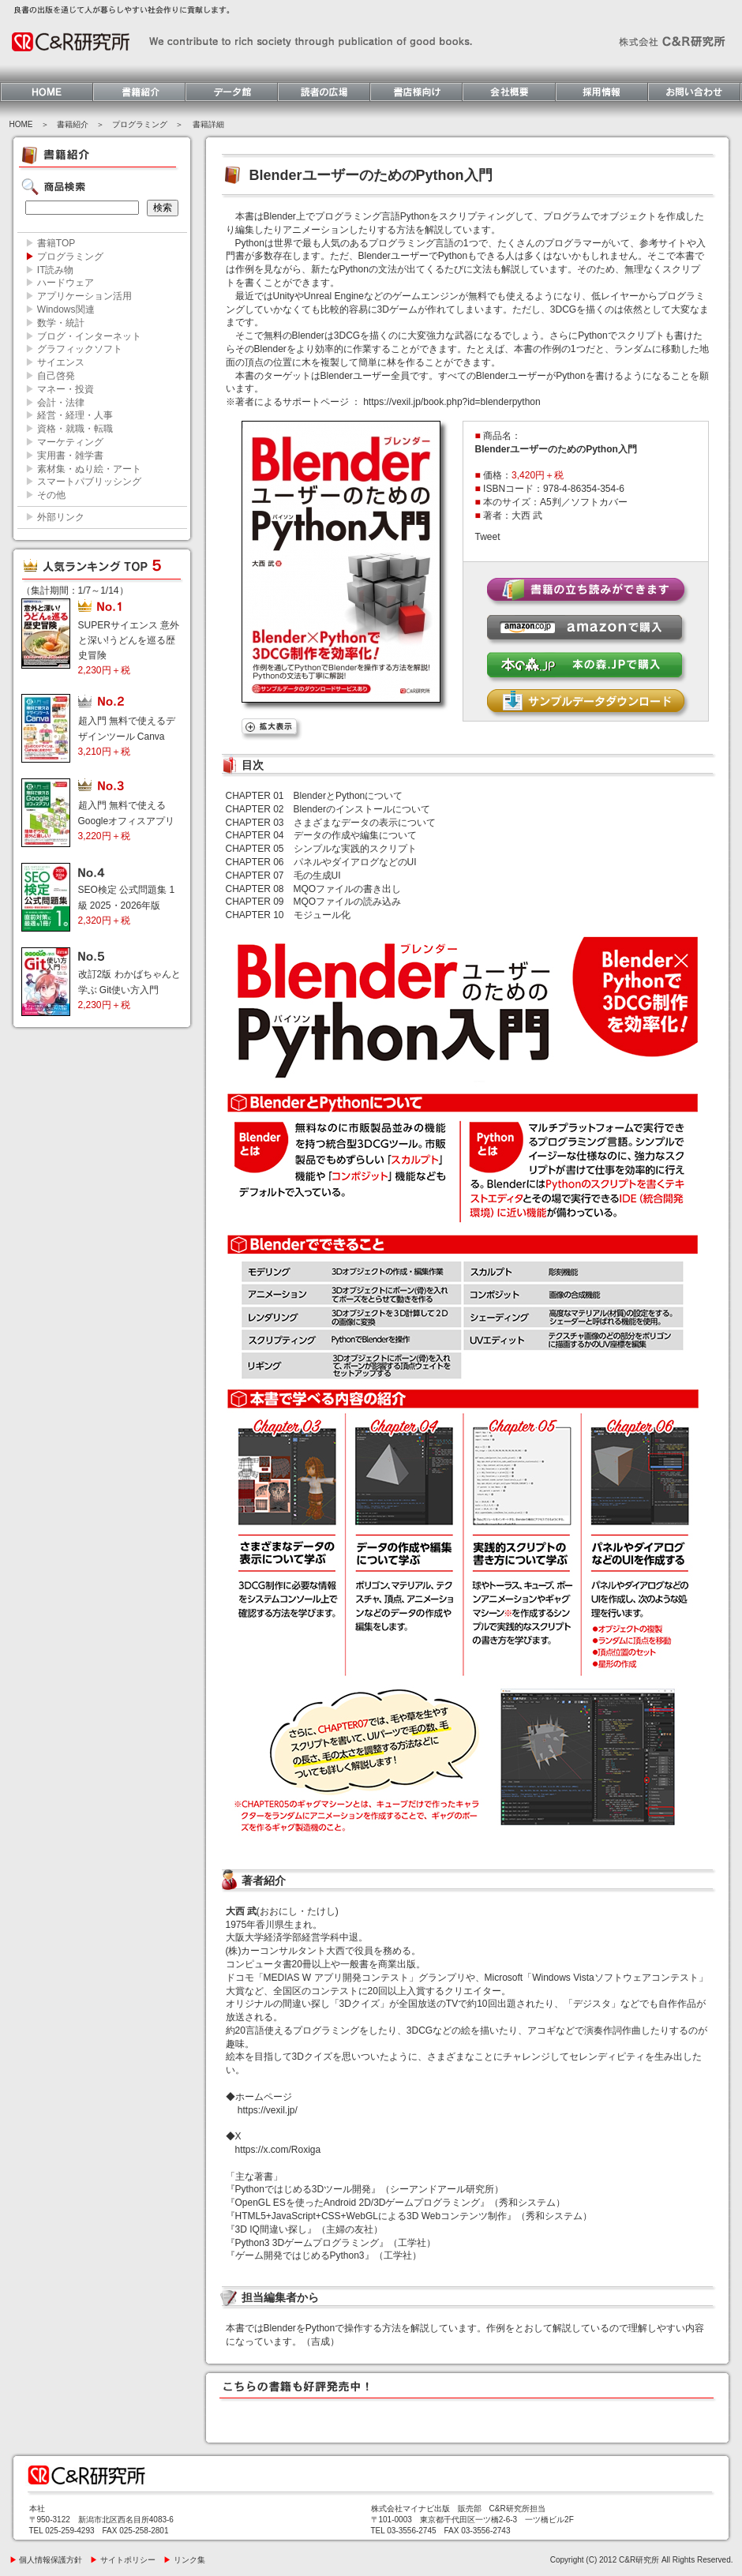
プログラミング (139, 124)
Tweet (487, 536)
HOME (21, 124)
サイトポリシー (123, 2559)
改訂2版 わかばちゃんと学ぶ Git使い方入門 (129, 989)
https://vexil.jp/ (268, 2110)
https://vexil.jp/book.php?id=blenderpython (452, 401)
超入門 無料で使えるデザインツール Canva (126, 735)
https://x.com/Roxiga (278, 2149)
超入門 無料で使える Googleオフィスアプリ (126, 820)
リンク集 (184, 2559)
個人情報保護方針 (46, 2559)
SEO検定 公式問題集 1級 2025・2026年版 (126, 904)
